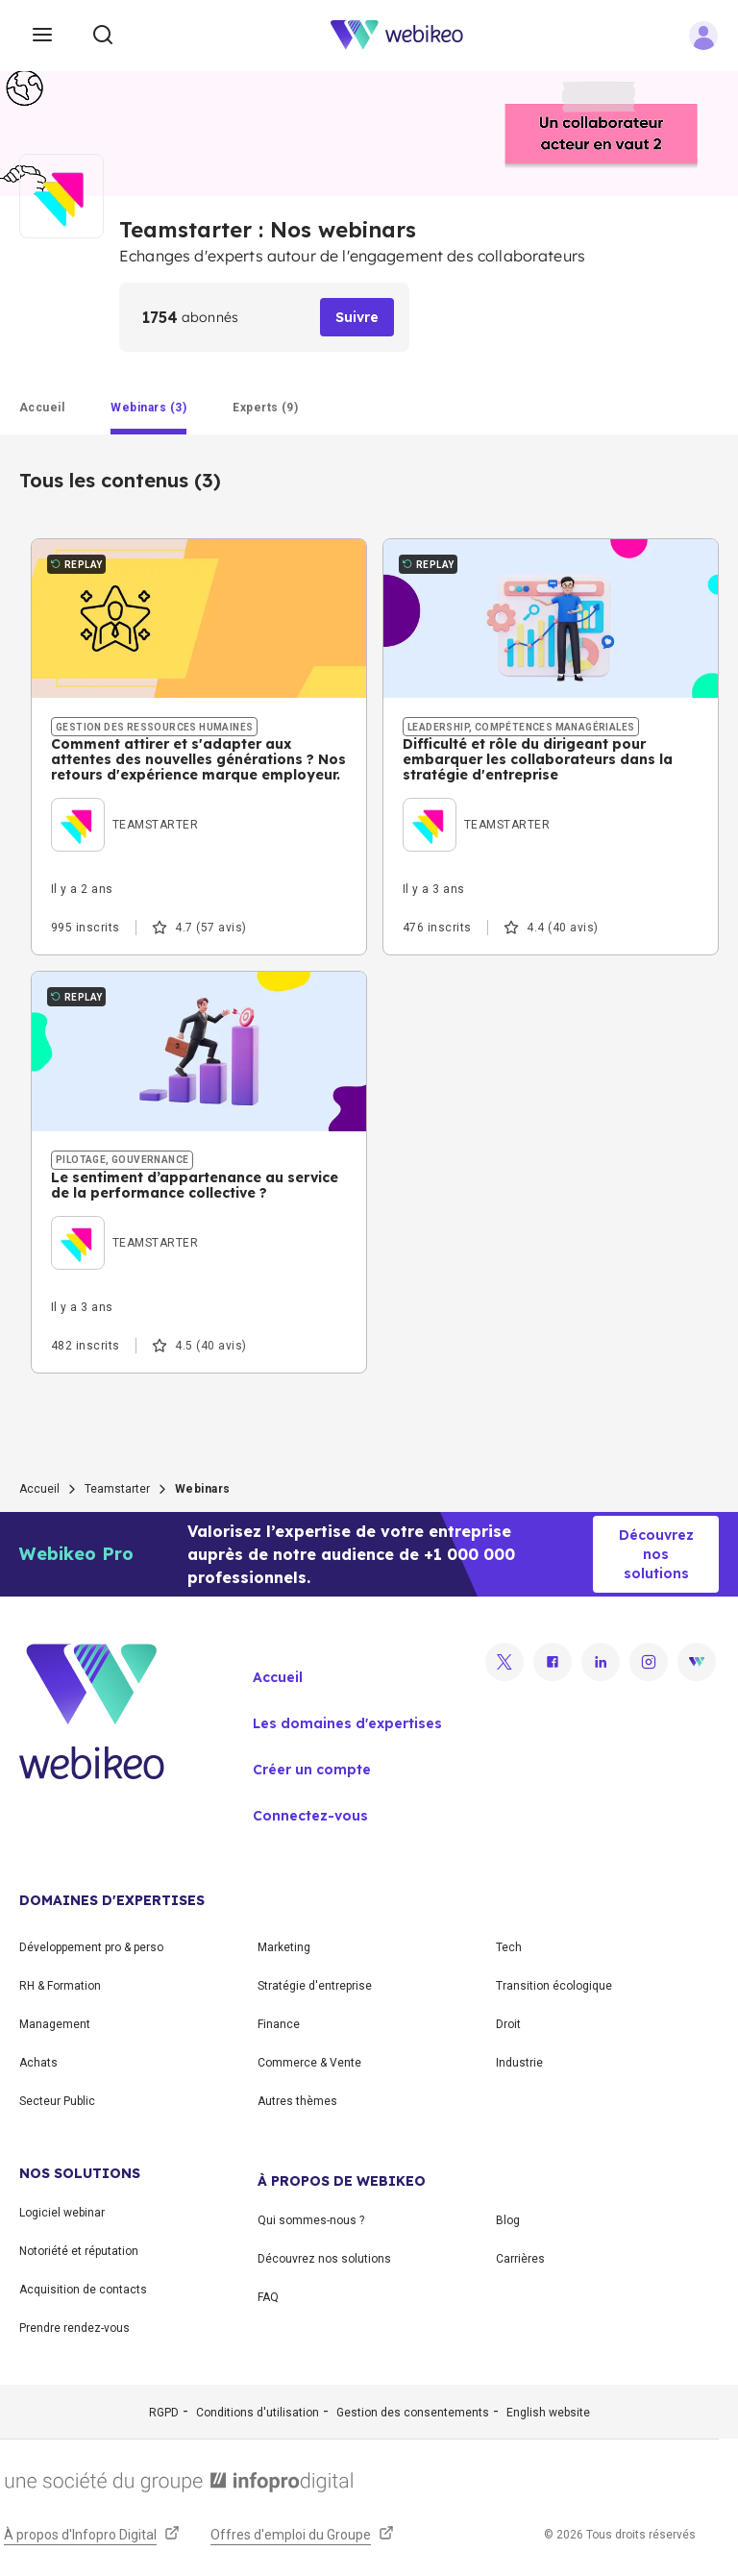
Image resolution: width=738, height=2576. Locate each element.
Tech (509, 1947)
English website (548, 2412)
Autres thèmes (297, 2101)
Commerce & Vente (309, 2062)
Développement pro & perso (91, 1947)
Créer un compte (312, 1769)
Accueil (39, 1489)
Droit (508, 2024)
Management (54, 2024)
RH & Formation (60, 1986)
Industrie (519, 2062)
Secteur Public (57, 2101)
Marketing (284, 1947)
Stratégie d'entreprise (315, 1986)
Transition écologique (554, 1986)
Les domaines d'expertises (347, 1723)
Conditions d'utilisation (257, 2412)
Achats (38, 2062)
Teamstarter (117, 1489)
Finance (279, 2024)
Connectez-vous (310, 1815)
